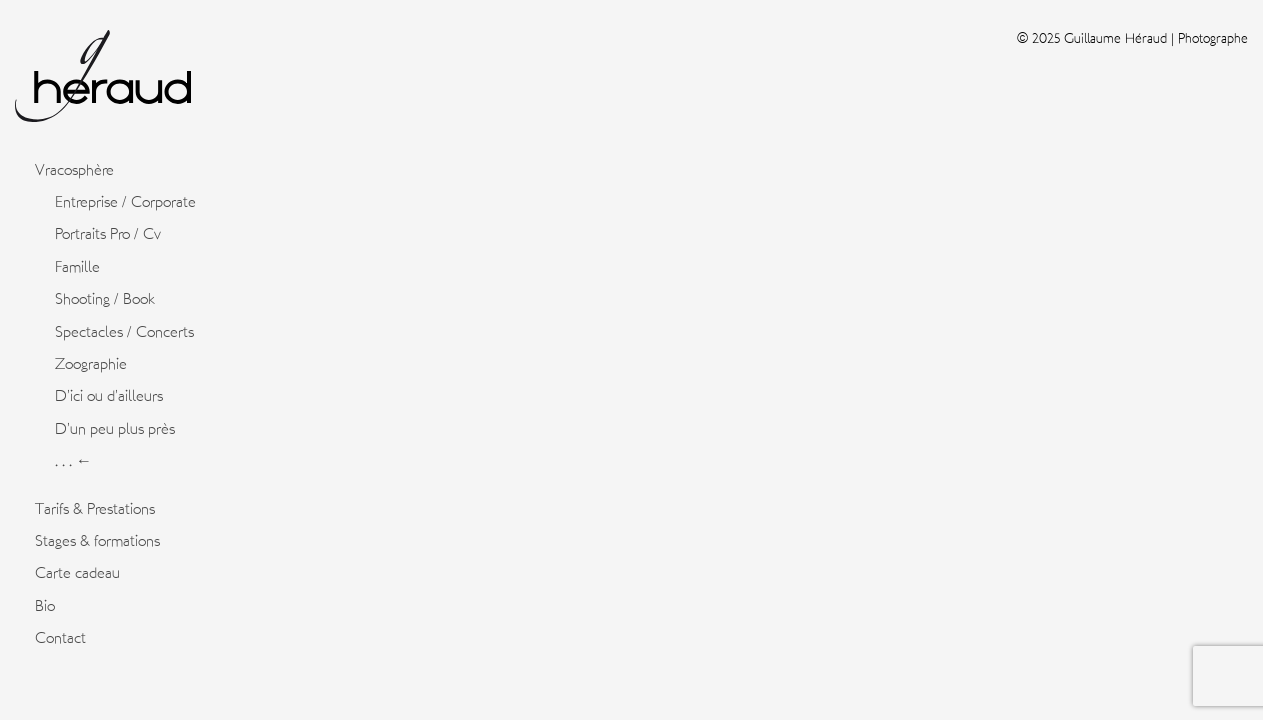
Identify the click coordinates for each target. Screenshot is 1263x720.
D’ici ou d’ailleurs (109, 396)
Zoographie (91, 364)
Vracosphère (74, 170)
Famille (77, 267)
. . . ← (73, 461)
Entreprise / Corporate (125, 202)
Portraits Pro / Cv (108, 234)
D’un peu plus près (115, 429)
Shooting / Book (105, 299)
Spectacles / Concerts (124, 332)
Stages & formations (97, 541)
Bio (45, 606)
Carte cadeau (77, 573)
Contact (60, 638)
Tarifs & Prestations (95, 509)
